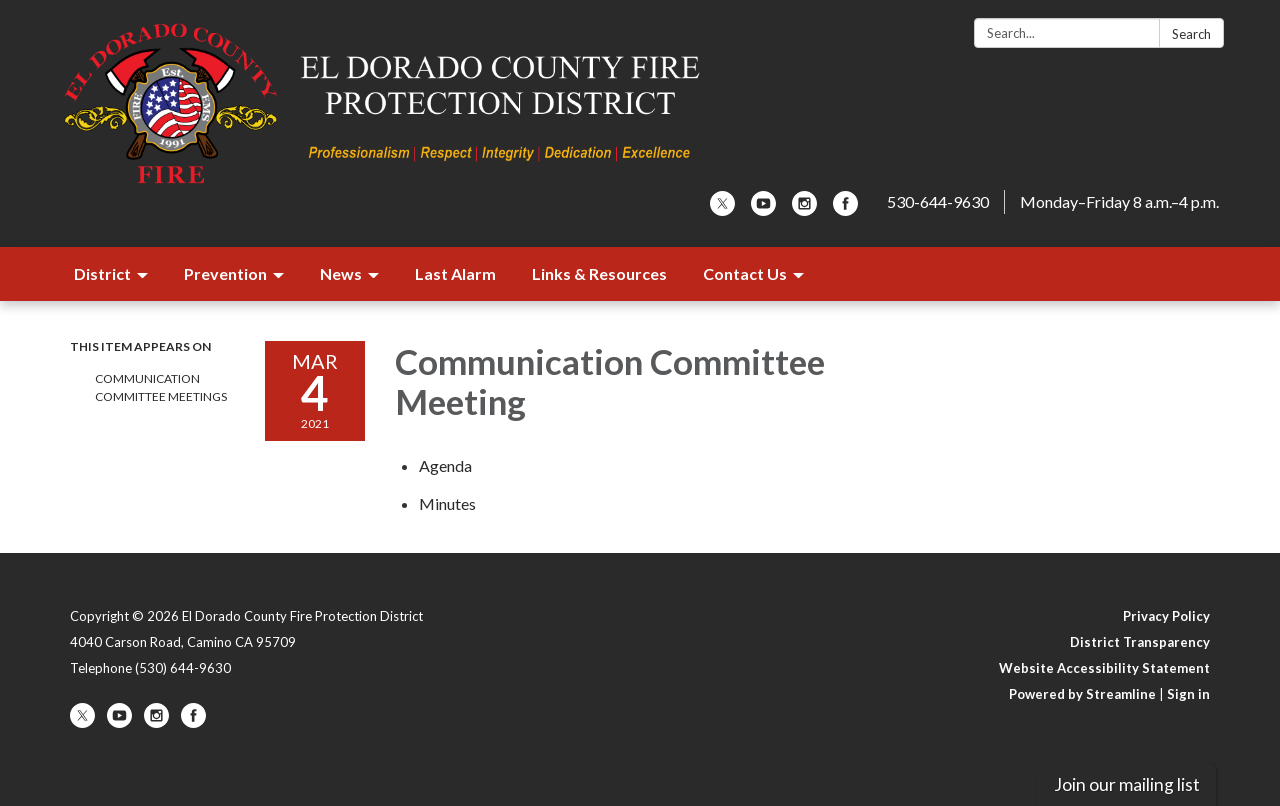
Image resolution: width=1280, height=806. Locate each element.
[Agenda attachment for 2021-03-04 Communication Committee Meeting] (445, 465)
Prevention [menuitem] (225, 273)
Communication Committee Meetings (161, 387)
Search (1191, 34)
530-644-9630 (938, 201)
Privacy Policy (1166, 616)
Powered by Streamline (1082, 694)
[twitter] (722, 209)
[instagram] (804, 209)
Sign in (1188, 694)
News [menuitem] (341, 273)
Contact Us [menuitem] (745, 273)
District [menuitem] (102, 273)
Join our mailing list (1127, 784)
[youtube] (763, 209)
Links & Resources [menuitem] (599, 273)
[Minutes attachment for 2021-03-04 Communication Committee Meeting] (447, 503)
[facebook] (845, 209)
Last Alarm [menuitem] (455, 273)
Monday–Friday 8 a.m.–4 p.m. (1119, 201)
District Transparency (1140, 642)
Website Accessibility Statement (1104, 668)
